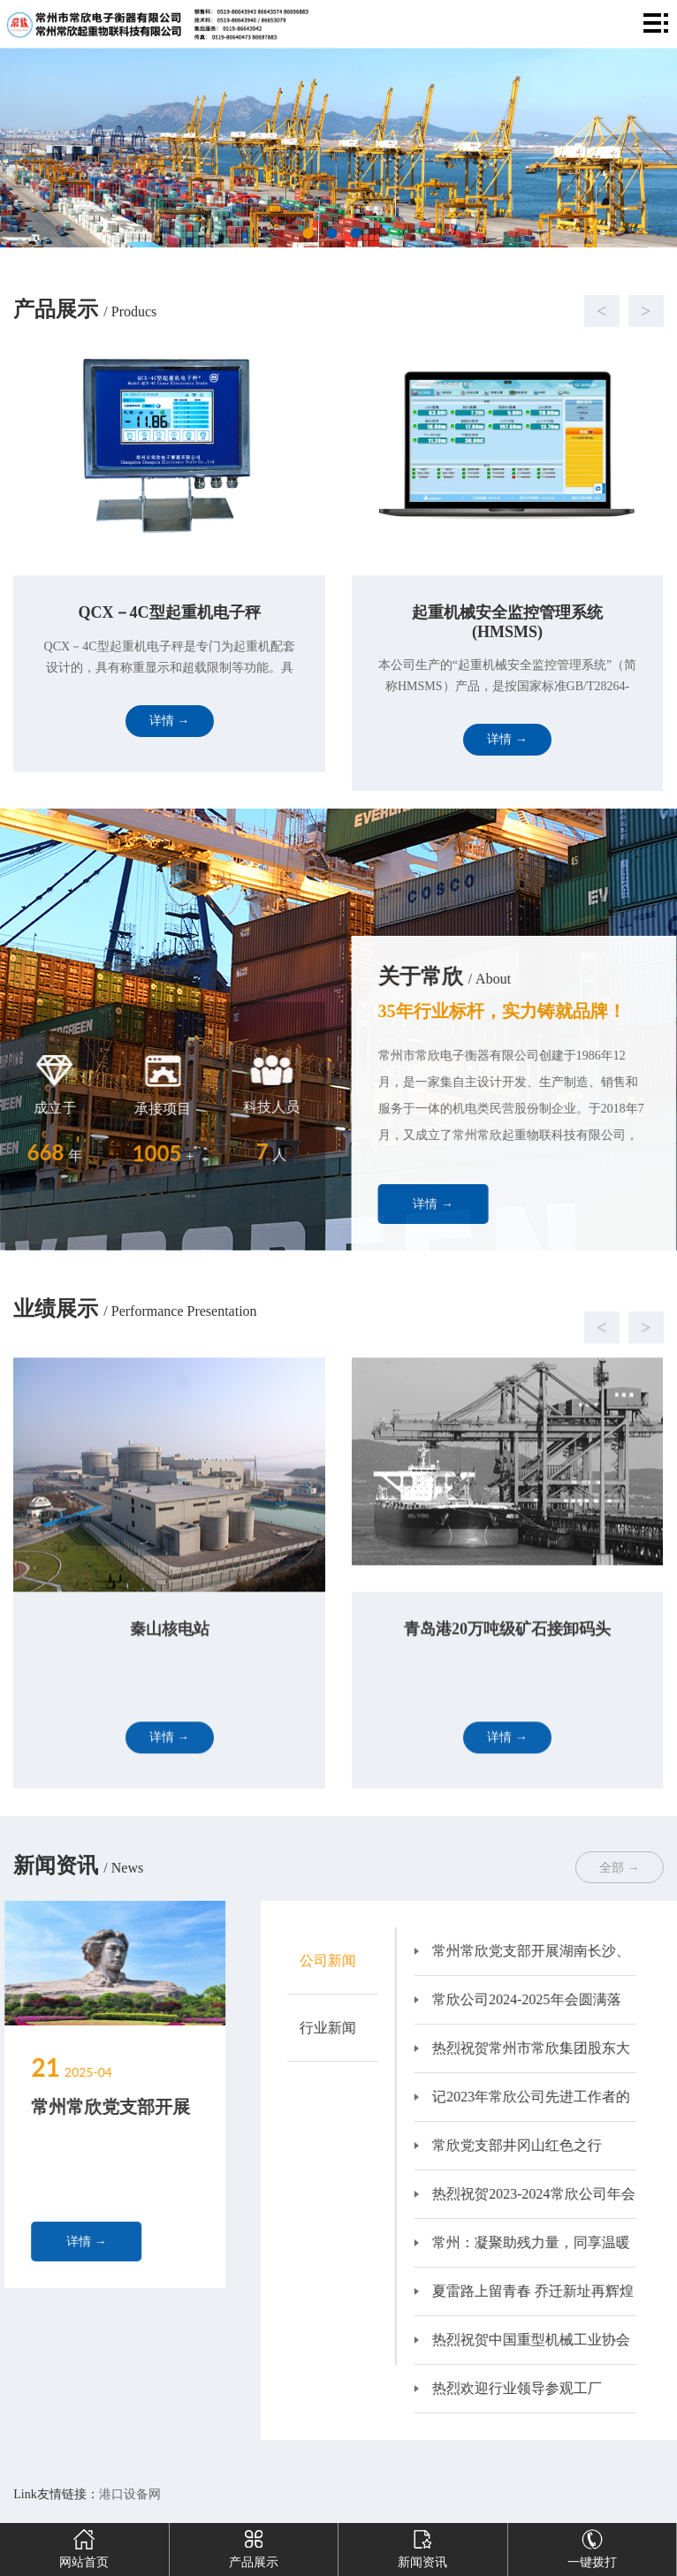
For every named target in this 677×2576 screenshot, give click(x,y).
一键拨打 (592, 2546)
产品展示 (254, 2546)
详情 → (484, 1204)
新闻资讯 (422, 2546)
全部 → (619, 1867)
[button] (320, 311)
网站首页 (84, 2546)
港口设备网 (130, 2494)
